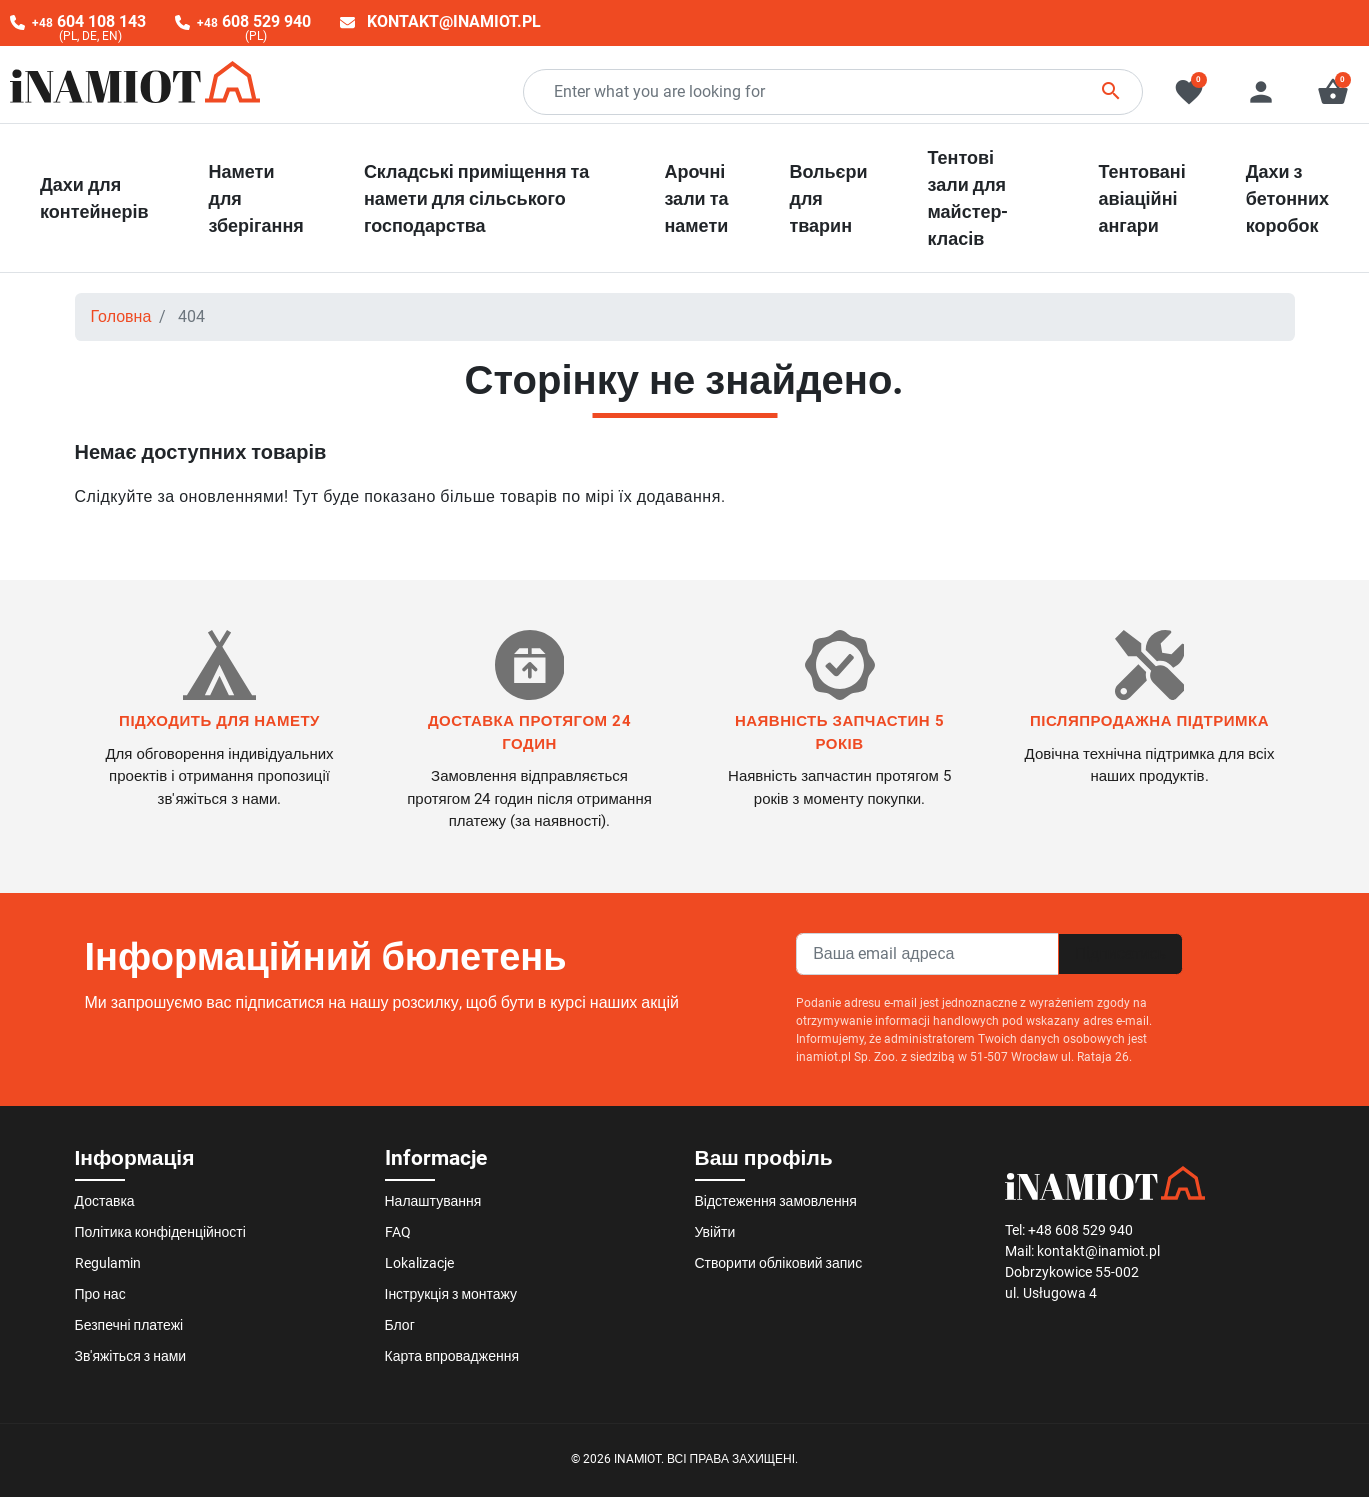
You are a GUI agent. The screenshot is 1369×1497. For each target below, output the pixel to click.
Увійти (715, 1232)
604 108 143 (89, 21)
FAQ (398, 1232)
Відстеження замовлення (776, 1201)
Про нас (100, 1294)
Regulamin (108, 1263)
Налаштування (433, 1201)
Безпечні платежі (129, 1325)
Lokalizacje (419, 1263)
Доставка (105, 1201)
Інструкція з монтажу (451, 1294)
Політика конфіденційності (160, 1232)
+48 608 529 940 (1080, 1230)
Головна (121, 316)
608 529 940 (254, 21)
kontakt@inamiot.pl (454, 21)
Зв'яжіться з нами (131, 1356)
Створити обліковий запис (779, 1263)
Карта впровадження (452, 1356)
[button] (1333, 92)
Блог (400, 1325)
